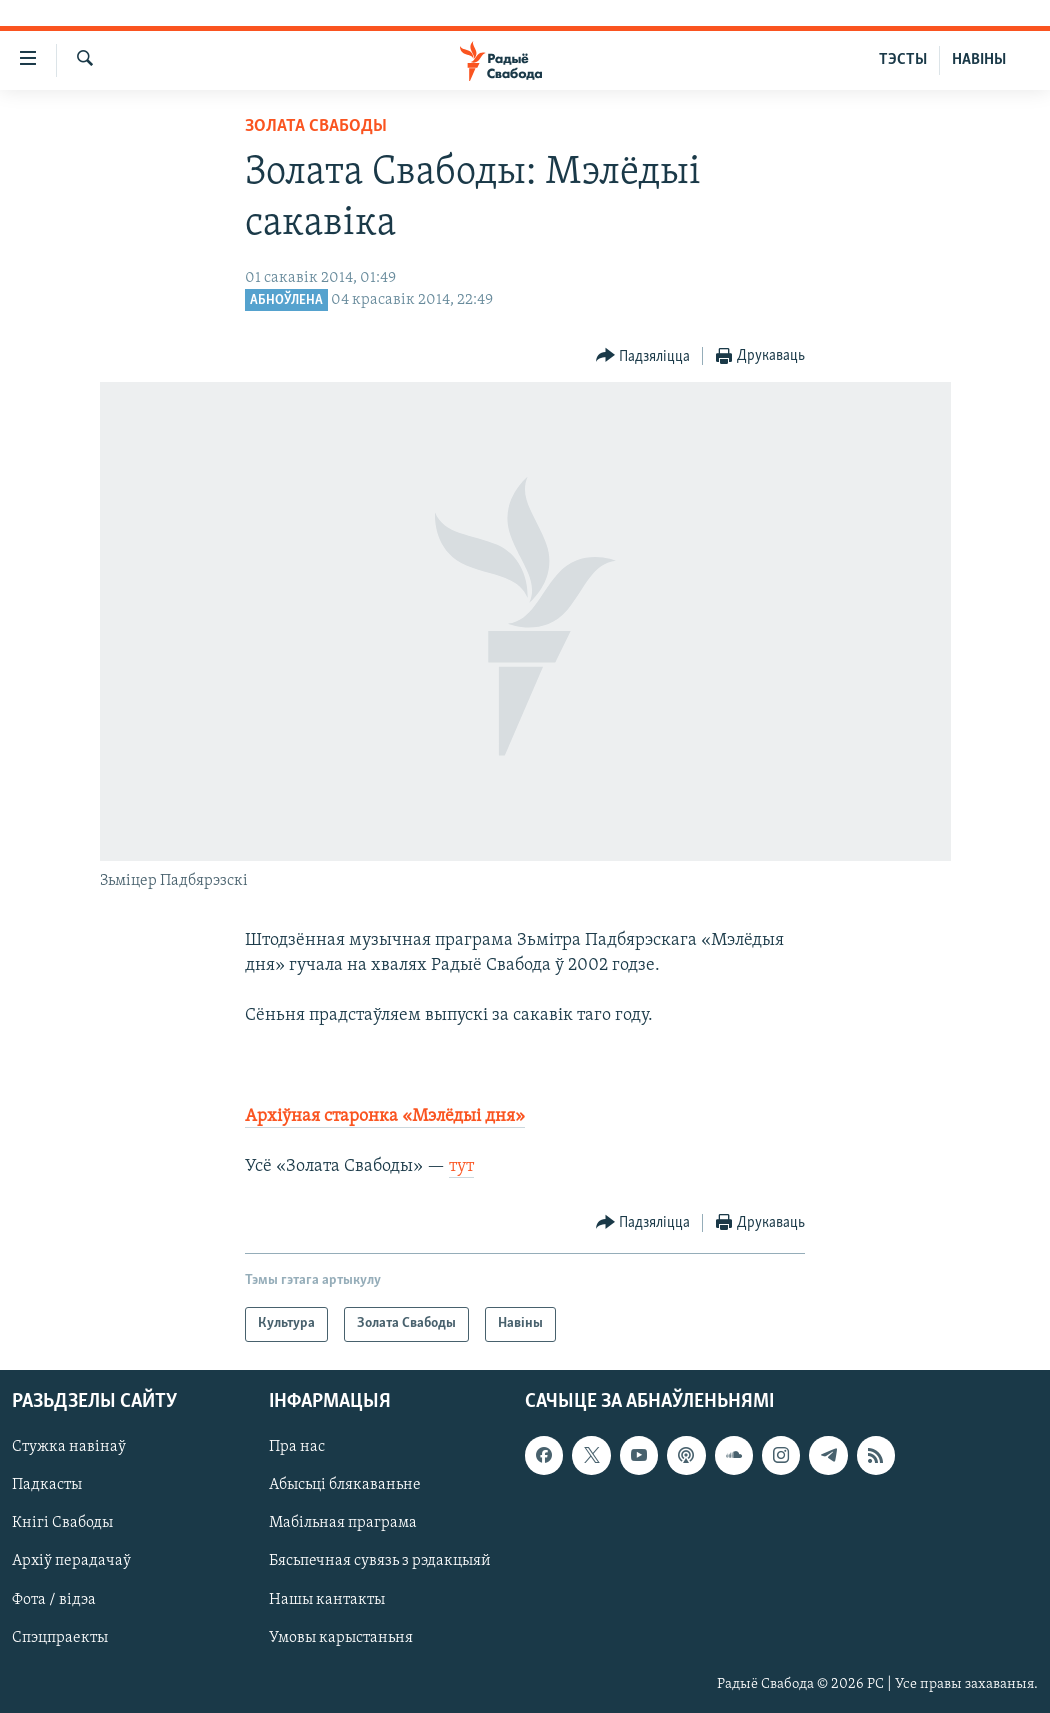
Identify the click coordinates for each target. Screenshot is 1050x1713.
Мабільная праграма (343, 1523)
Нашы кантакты (327, 1599)
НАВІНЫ (979, 60)
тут (461, 1166)
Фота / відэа (54, 1599)
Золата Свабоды (316, 126)
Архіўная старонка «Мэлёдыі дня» (385, 1116)
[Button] (643, 356)
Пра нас (297, 1447)
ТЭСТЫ (903, 60)
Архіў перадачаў (71, 1561)
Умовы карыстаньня (341, 1637)
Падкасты (47, 1485)
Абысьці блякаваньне (345, 1485)
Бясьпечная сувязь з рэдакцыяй (380, 1561)
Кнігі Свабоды (62, 1523)
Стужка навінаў (69, 1447)
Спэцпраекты (60, 1637)
